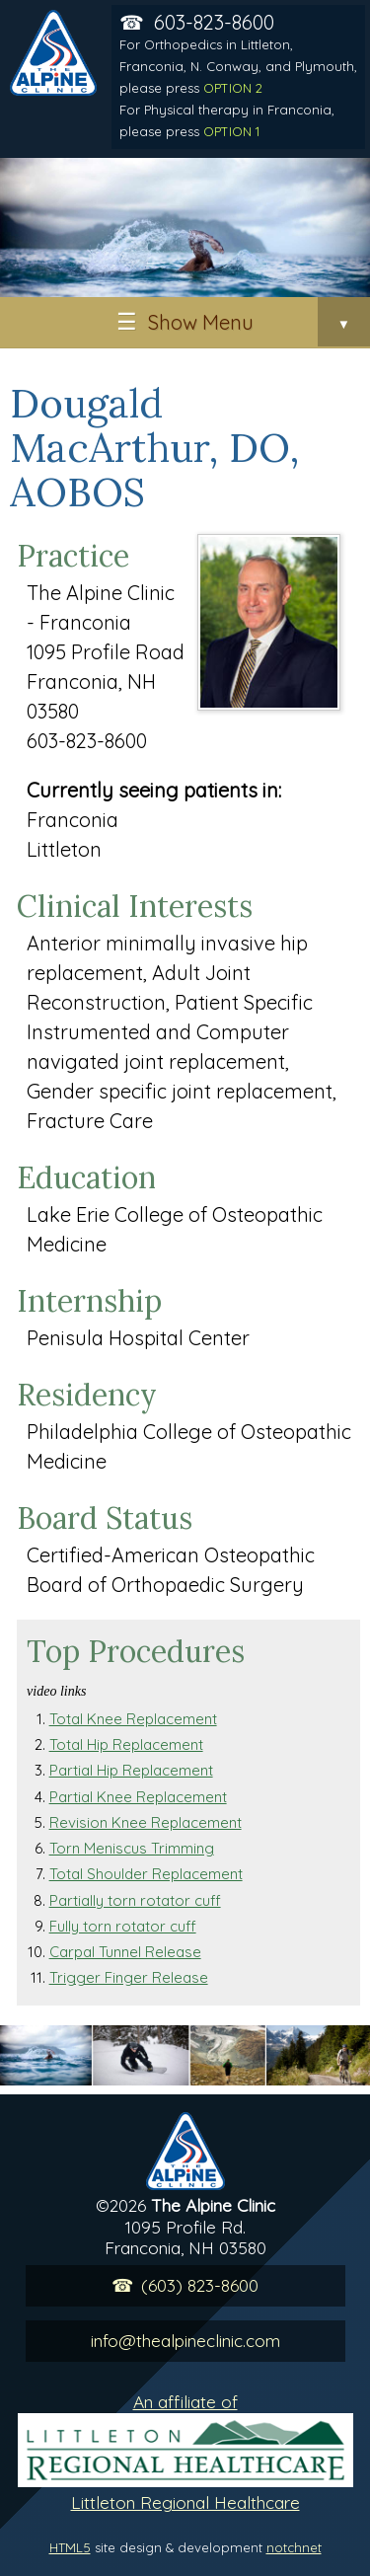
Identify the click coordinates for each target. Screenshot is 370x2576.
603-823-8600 (238, 74)
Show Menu (259, 321)
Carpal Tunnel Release (125, 1951)
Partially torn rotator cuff (135, 1900)
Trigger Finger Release (128, 1977)
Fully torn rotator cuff (122, 1926)
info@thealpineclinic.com (185, 2340)
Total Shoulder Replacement (146, 1873)
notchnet (294, 2547)
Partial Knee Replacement (138, 1796)
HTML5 (70, 2547)
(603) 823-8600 (200, 2285)
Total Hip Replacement (126, 1744)
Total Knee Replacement (133, 1718)
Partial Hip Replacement (131, 1770)
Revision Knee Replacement (145, 1822)
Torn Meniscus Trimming (131, 1848)
